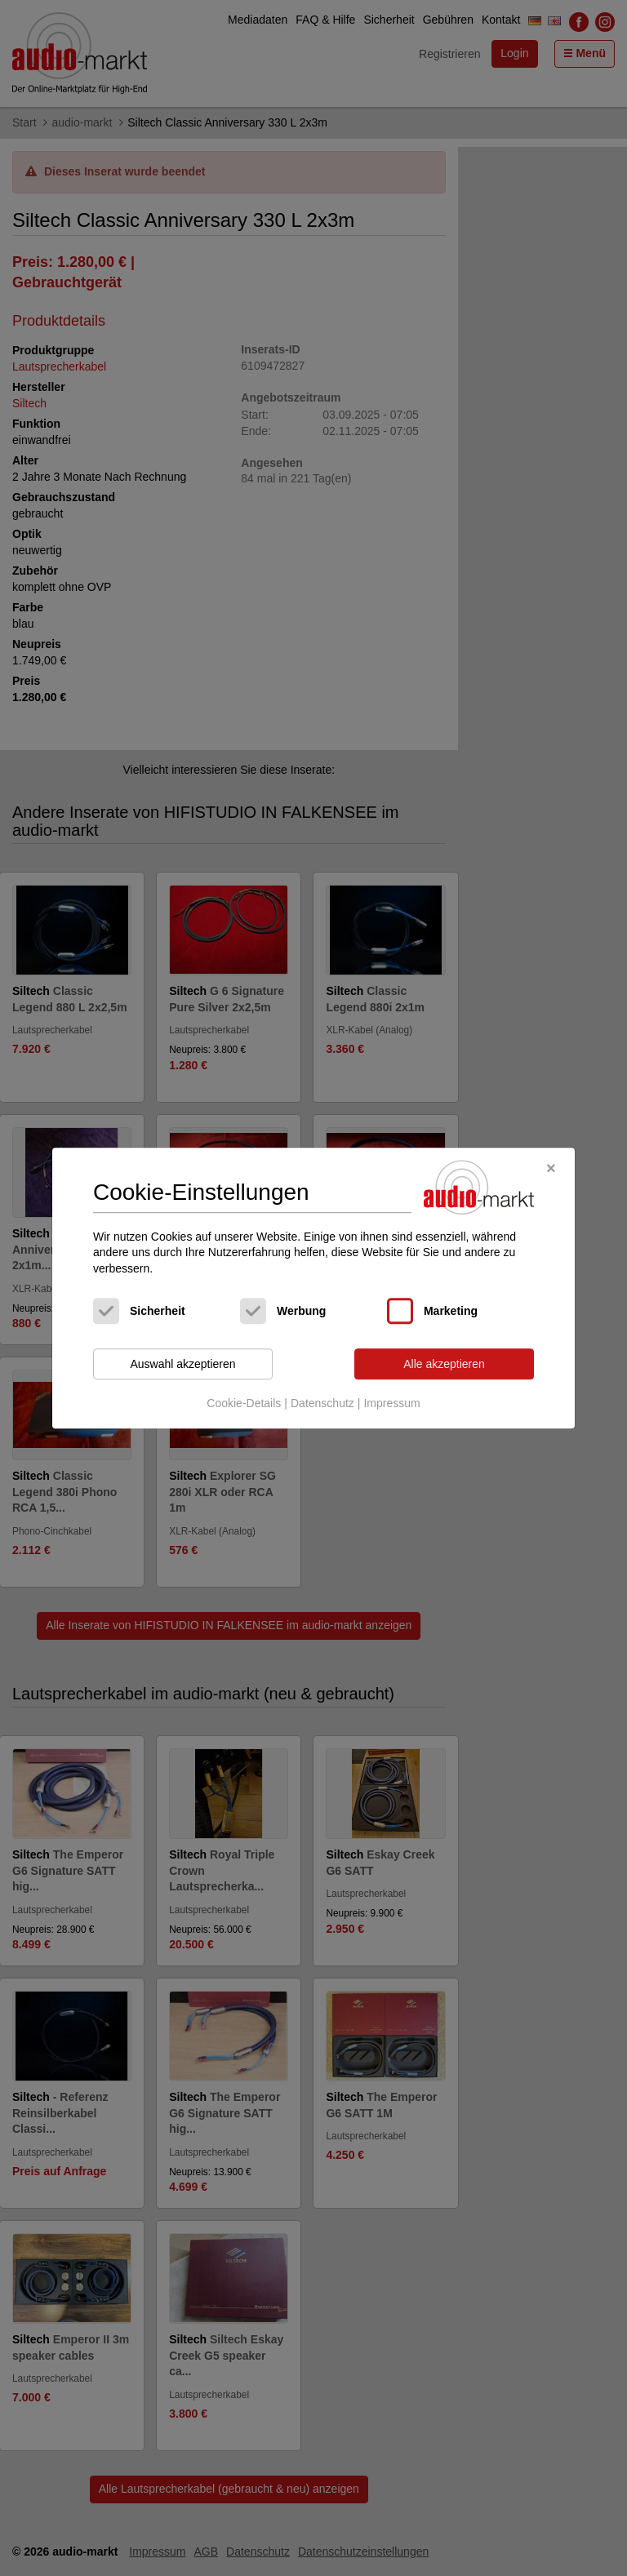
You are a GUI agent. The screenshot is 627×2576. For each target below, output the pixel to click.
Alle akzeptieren (444, 1363)
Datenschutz (322, 1403)
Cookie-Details (244, 1403)
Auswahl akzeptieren (182, 1363)
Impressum (391, 1403)
